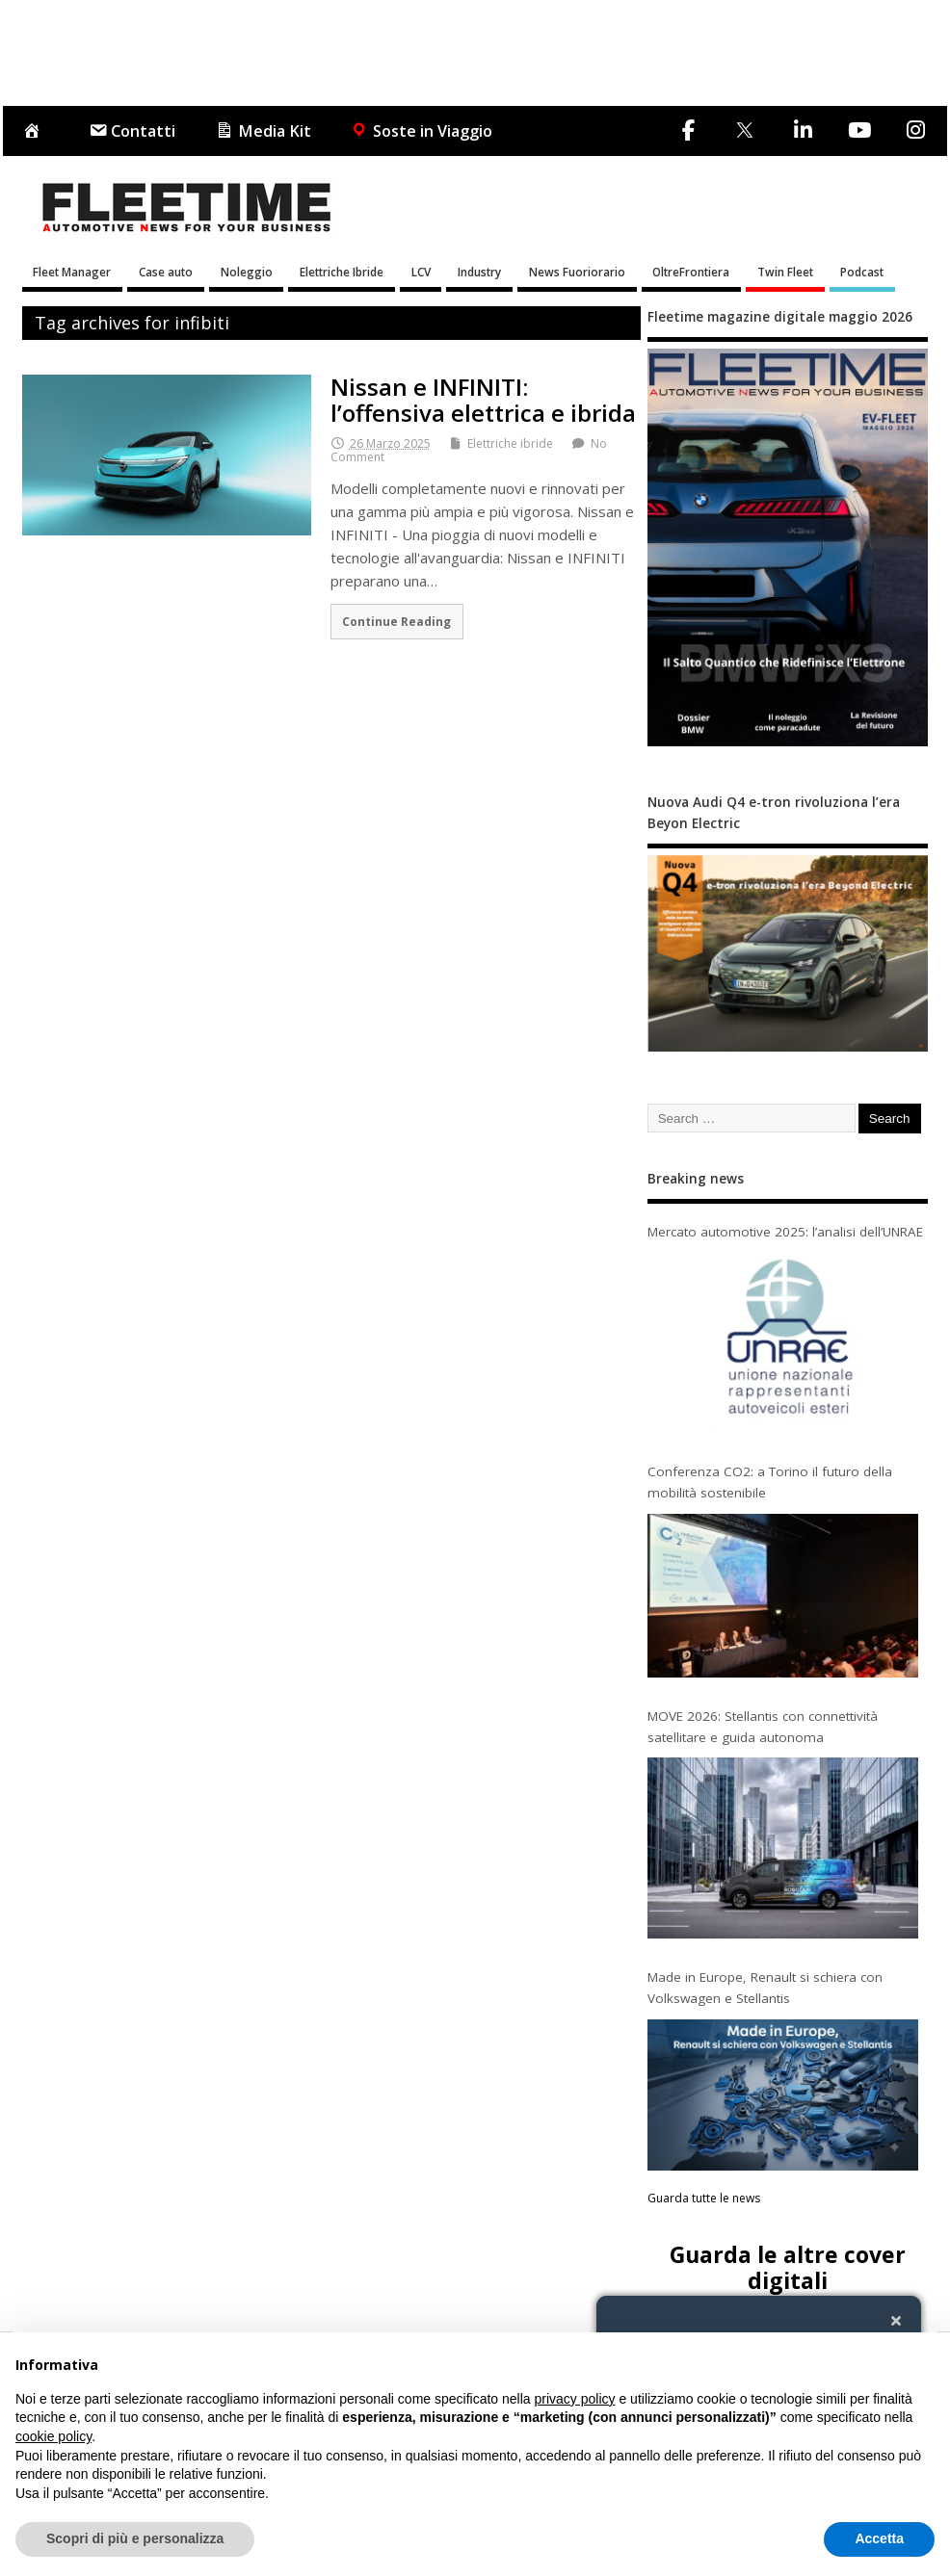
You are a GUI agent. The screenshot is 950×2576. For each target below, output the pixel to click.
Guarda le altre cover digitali (788, 2267)
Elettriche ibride (510, 443)
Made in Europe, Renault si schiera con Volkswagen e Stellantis (765, 1987)
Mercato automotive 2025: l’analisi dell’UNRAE (785, 1231)
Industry (479, 271)
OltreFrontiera (690, 271)
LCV (421, 271)
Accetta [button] (879, 2538)
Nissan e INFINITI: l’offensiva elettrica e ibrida (483, 399)
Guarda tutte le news (703, 2198)
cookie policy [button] (53, 2436)
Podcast (862, 271)
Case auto (166, 271)
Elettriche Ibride (341, 271)
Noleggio (247, 271)
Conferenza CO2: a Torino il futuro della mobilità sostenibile (769, 1482)
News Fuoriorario (577, 271)
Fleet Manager (72, 271)
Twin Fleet (785, 271)
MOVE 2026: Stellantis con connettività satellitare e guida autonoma (762, 1726)
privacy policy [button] (575, 2399)
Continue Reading (396, 621)
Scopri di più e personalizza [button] (135, 2538)
